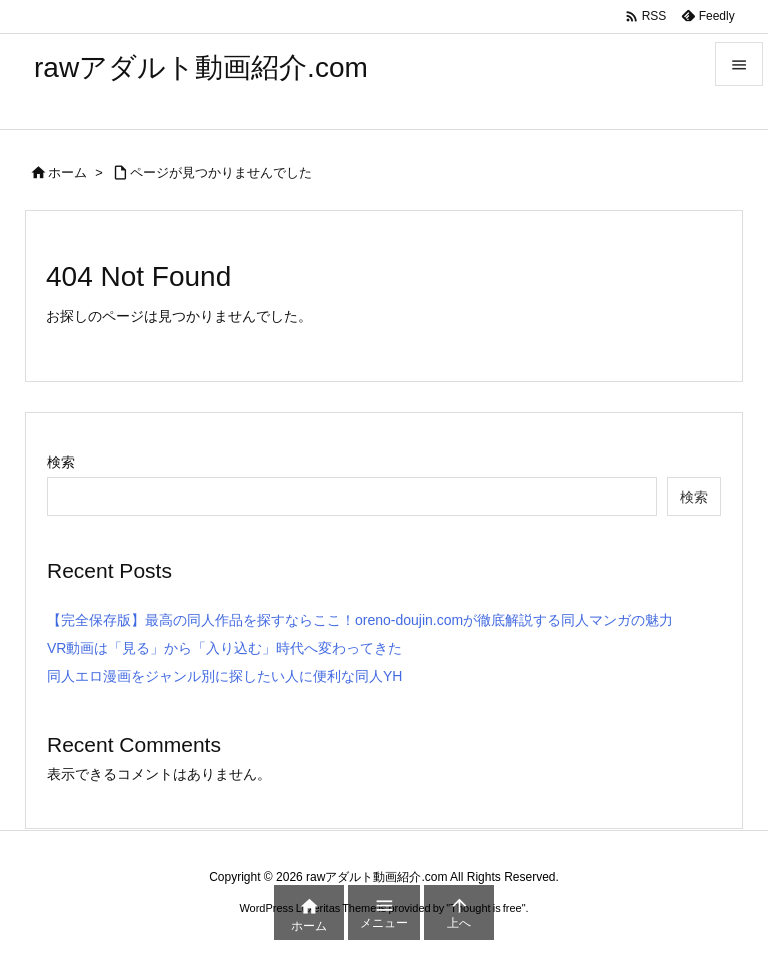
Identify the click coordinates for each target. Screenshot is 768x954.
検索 (61, 462)
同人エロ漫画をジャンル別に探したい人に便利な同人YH (224, 676)
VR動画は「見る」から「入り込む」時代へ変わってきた (224, 648)
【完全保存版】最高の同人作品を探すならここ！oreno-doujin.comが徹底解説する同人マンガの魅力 (360, 620)
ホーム (67, 172)
